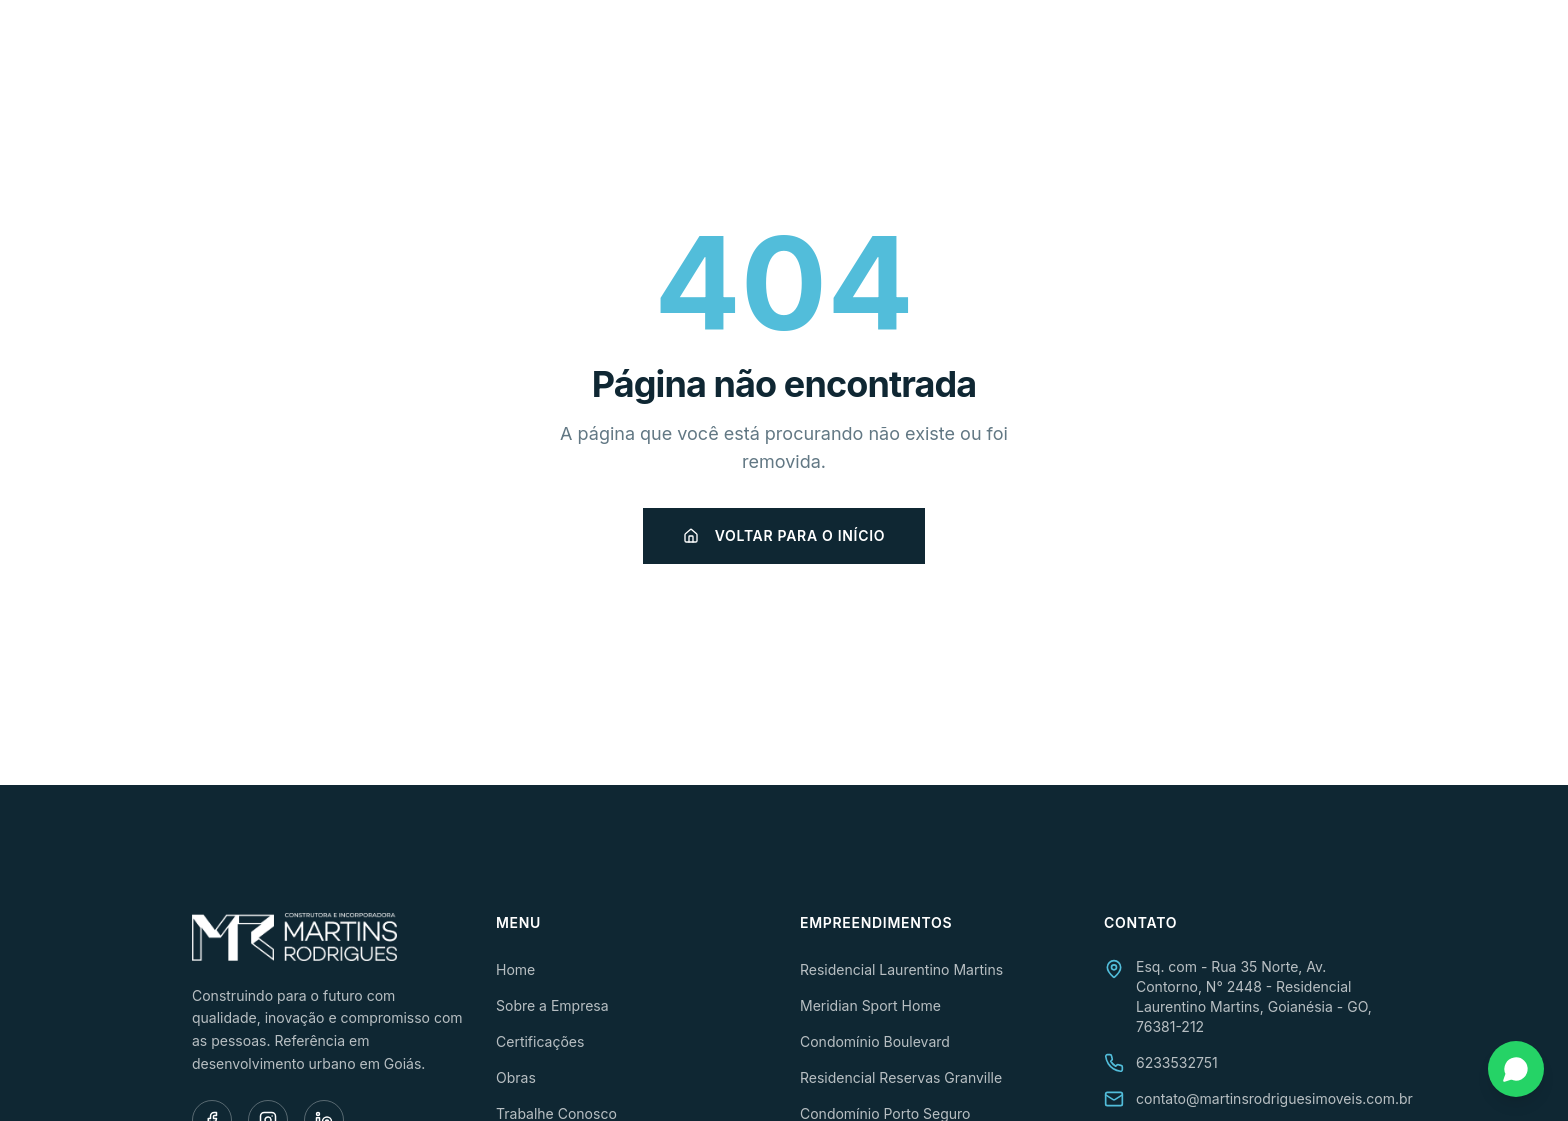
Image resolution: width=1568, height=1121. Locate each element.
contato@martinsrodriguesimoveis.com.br (1274, 1098)
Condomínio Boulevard (875, 1041)
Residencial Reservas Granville (901, 1077)
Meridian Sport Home (870, 1005)
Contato (1341, 47)
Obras (1061, 47)
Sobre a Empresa (789, 47)
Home (668, 47)
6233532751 (1177, 1062)
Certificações (946, 47)
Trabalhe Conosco (1196, 47)
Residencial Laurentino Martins (901, 969)
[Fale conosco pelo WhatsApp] (1516, 1069)
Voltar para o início (784, 535)
